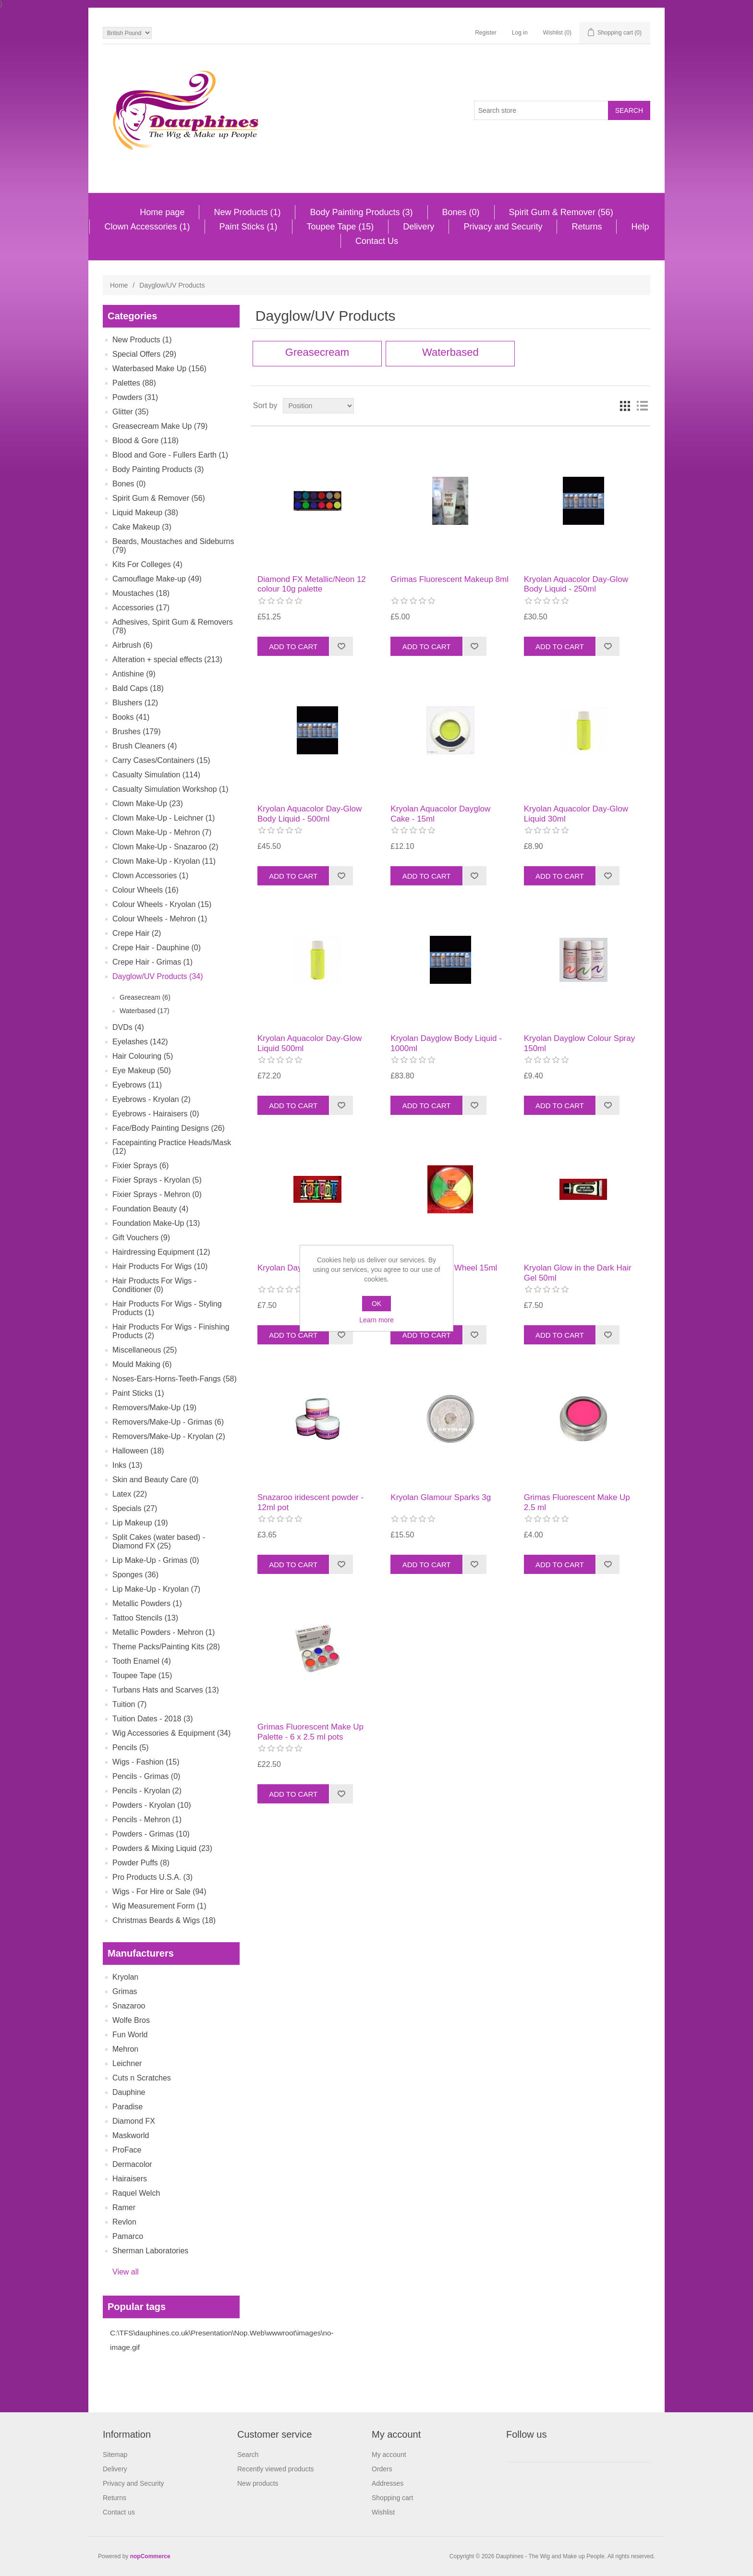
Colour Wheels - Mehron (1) (159, 919)
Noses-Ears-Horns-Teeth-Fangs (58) (174, 1379)
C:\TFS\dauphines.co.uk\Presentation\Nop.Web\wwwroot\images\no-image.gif (222, 2340)
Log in (520, 32)
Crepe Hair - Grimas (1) (152, 962)
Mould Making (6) (142, 1364)
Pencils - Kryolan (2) (147, 1791)
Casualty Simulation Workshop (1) (170, 789)
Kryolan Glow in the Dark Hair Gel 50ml (578, 1272)
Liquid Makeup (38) (145, 512)
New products (258, 2483)
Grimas (124, 1991)
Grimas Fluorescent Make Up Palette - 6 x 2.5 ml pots (310, 1731)
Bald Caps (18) (138, 688)
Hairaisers (129, 2179)
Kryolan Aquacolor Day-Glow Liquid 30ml (576, 813)
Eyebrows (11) (137, 1085)
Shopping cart (392, 2498)
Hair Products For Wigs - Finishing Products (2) (171, 1331)
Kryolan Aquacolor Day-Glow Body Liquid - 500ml (309, 813)
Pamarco (127, 2236)
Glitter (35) (130, 412)
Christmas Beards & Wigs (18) (164, 1920)
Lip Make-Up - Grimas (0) (155, 1560)
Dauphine (129, 2092)
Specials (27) (134, 1508)
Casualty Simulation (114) (156, 775)
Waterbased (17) (145, 1011)
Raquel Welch (136, 2193)
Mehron (125, 2049)
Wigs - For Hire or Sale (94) (159, 1891)
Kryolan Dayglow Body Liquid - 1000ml (446, 1043)
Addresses (387, 2483)
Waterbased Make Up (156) (159, 368)
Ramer (123, 2207)
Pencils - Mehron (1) (147, 1819)
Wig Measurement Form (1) (159, 1906)
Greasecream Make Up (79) (159, 426)
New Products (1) (247, 212)
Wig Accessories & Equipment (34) (171, 1733)
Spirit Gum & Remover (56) (561, 212)
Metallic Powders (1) (147, 1603)
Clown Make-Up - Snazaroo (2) (165, 847)
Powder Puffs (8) (141, 1863)
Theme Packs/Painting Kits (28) (166, 1647)
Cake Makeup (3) (141, 527)
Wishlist (383, 2512)
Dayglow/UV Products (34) (157, 976)
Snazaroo (129, 2006)
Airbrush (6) (132, 645)
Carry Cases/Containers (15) (161, 760)
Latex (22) (129, 1494)
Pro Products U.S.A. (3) (152, 1877)
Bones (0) (461, 212)
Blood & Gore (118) (145, 440)
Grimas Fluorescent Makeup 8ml (449, 579)
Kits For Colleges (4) (147, 564)
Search (247, 2454)
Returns (586, 226)
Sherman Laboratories (150, 2251)
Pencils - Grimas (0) (146, 1776)
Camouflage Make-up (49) (157, 579)
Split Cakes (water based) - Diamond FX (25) (158, 1541)
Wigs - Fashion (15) (146, 1762)
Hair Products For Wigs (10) (159, 1266)
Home (119, 285)
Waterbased (450, 352)
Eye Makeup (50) (141, 1070)
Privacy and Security (502, 226)
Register (486, 32)
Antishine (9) (134, 674)
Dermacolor (132, 2164)
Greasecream (317, 352)
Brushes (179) (136, 731)
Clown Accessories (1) (147, 226)
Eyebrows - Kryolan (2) (151, 1099)
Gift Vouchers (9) (141, 1238)
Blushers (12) (135, 703)
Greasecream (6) (145, 997)
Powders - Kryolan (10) (151, 1805)
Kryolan (125, 1977)
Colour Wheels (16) (145, 890)
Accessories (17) (141, 608)
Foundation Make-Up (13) (156, 1223)
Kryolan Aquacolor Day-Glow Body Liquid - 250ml (576, 584)
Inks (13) (127, 1465)
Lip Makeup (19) (140, 1523)
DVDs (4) (128, 1027)
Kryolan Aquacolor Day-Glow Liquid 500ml (309, 1043)
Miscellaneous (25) (144, 1350)
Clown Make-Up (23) (147, 803)
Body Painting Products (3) (361, 212)
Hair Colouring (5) (142, 1056)
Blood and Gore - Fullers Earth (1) (170, 455)
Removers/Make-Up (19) (154, 1407)
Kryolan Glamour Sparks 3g (440, 1497)
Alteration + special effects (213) (167, 659)
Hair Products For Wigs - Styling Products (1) (167, 1308)
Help (640, 226)
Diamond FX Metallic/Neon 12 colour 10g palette (311, 584)
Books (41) (130, 717)
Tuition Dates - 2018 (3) (152, 1719)
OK (376, 1303)
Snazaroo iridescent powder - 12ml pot (310, 1502)
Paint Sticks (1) (248, 226)
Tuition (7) (129, 1704)
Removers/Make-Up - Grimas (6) (168, 1422)
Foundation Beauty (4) (150, 1209)
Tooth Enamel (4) (141, 1661)
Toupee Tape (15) (340, 226)
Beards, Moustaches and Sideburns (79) (173, 545)
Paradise (127, 2107)
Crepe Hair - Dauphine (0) (156, 947)
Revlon (124, 2222)
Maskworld (130, 2135)
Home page (162, 212)
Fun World (130, 2035)
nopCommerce (150, 2556)
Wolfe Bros (131, 2020)
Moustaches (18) (141, 593)
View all (125, 2272)
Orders (382, 2469)
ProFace (126, 2150)
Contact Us (376, 241)
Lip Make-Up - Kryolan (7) (156, 1589)
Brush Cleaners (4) (144, 746)
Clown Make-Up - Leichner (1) (163, 818)
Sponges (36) (135, 1575)
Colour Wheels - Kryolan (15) (161, 904)
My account (389, 2454)
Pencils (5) (130, 1747)
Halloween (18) (138, 1451)
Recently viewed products (275, 2469)
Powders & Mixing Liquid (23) (162, 1848)
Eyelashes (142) (140, 1042)
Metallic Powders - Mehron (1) (163, 1632)
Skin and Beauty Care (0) (155, 1479)
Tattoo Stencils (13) (145, 1618)
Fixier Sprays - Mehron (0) (157, 1194)
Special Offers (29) (144, 354)
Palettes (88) (134, 383)
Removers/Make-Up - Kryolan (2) (168, 1436)
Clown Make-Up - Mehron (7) (161, 832)
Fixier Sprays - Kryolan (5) (157, 1180)
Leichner (127, 2063)
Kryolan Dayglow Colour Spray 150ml (579, 1043)
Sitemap (115, 2454)
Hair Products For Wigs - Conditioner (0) (154, 1285)
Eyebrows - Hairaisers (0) (155, 1114)
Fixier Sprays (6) (140, 1165)
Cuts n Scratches (141, 2078)
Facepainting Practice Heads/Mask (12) (171, 1146)
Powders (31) (135, 397)
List (642, 405)
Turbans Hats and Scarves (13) (165, 1690)
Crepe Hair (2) (136, 933)
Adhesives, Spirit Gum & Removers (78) (172, 626)
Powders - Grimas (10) (151, 1834)
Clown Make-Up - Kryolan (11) (164, 861)
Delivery (418, 226)
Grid (625, 405)
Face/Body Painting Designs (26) (168, 1128)
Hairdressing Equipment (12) (161, 1252)
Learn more (376, 1320)
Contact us (119, 2512)
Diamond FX (133, 2121)
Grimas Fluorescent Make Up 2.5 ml (577, 1502)
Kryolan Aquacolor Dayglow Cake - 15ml (440, 813)
